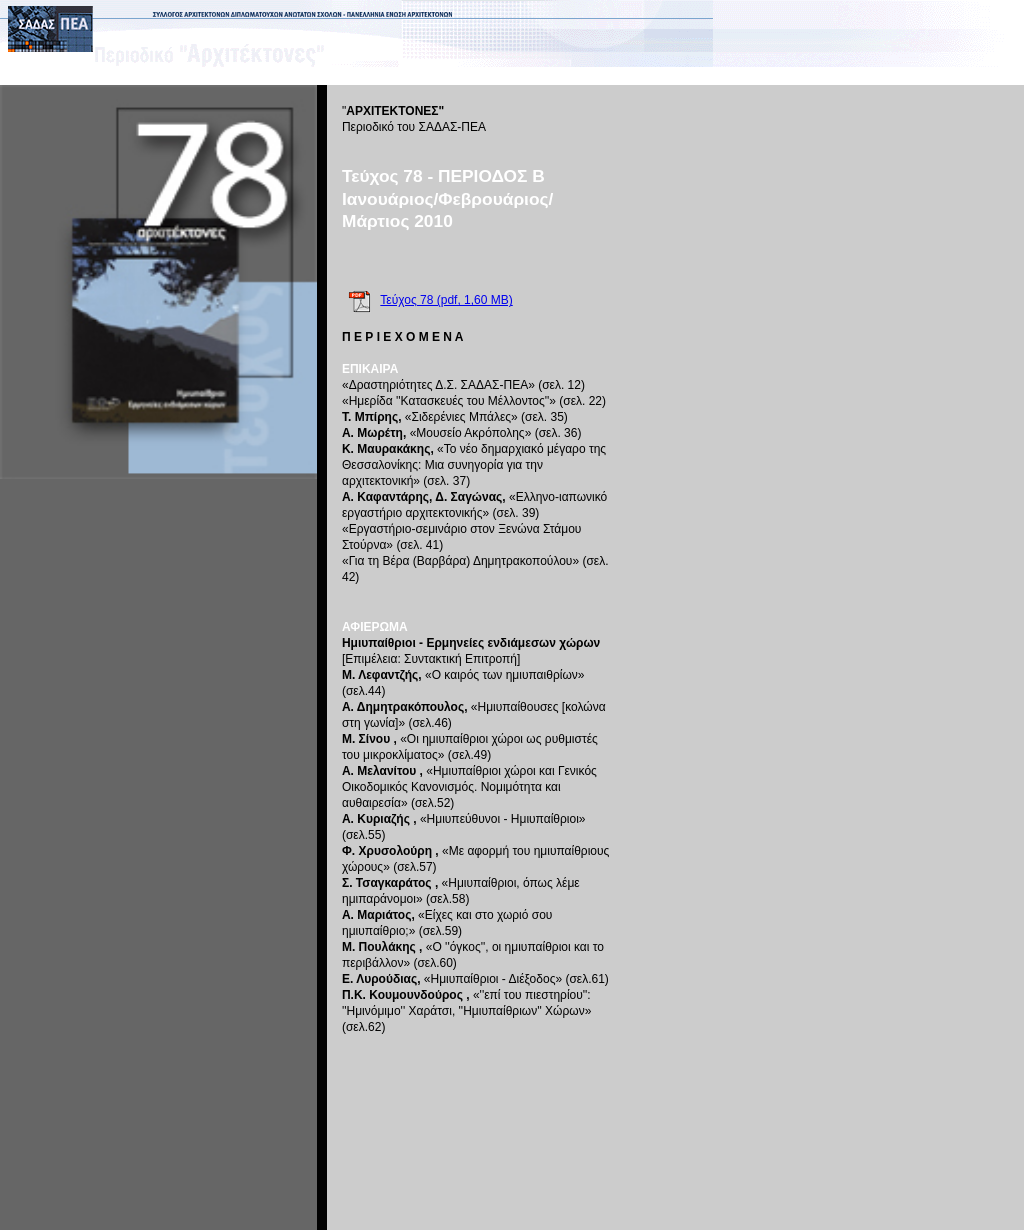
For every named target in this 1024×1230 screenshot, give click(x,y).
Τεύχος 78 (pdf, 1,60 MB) (446, 300)
